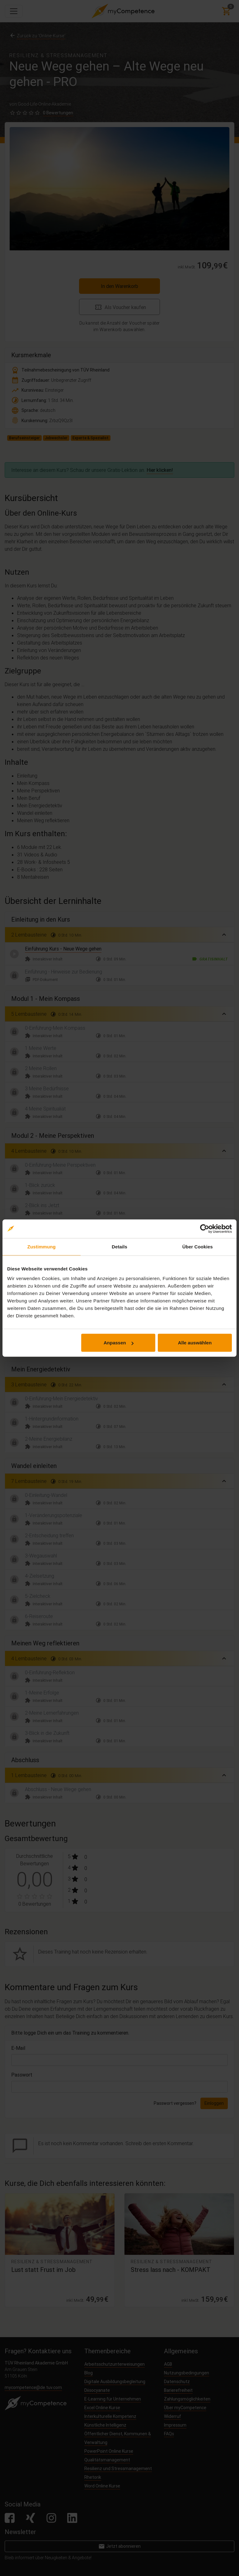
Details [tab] (119, 1246)
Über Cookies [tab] (197, 1246)
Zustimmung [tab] (41, 1246)
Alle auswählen (195, 1342)
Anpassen (119, 1342)
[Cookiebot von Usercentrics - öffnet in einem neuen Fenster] (204, 1228)
